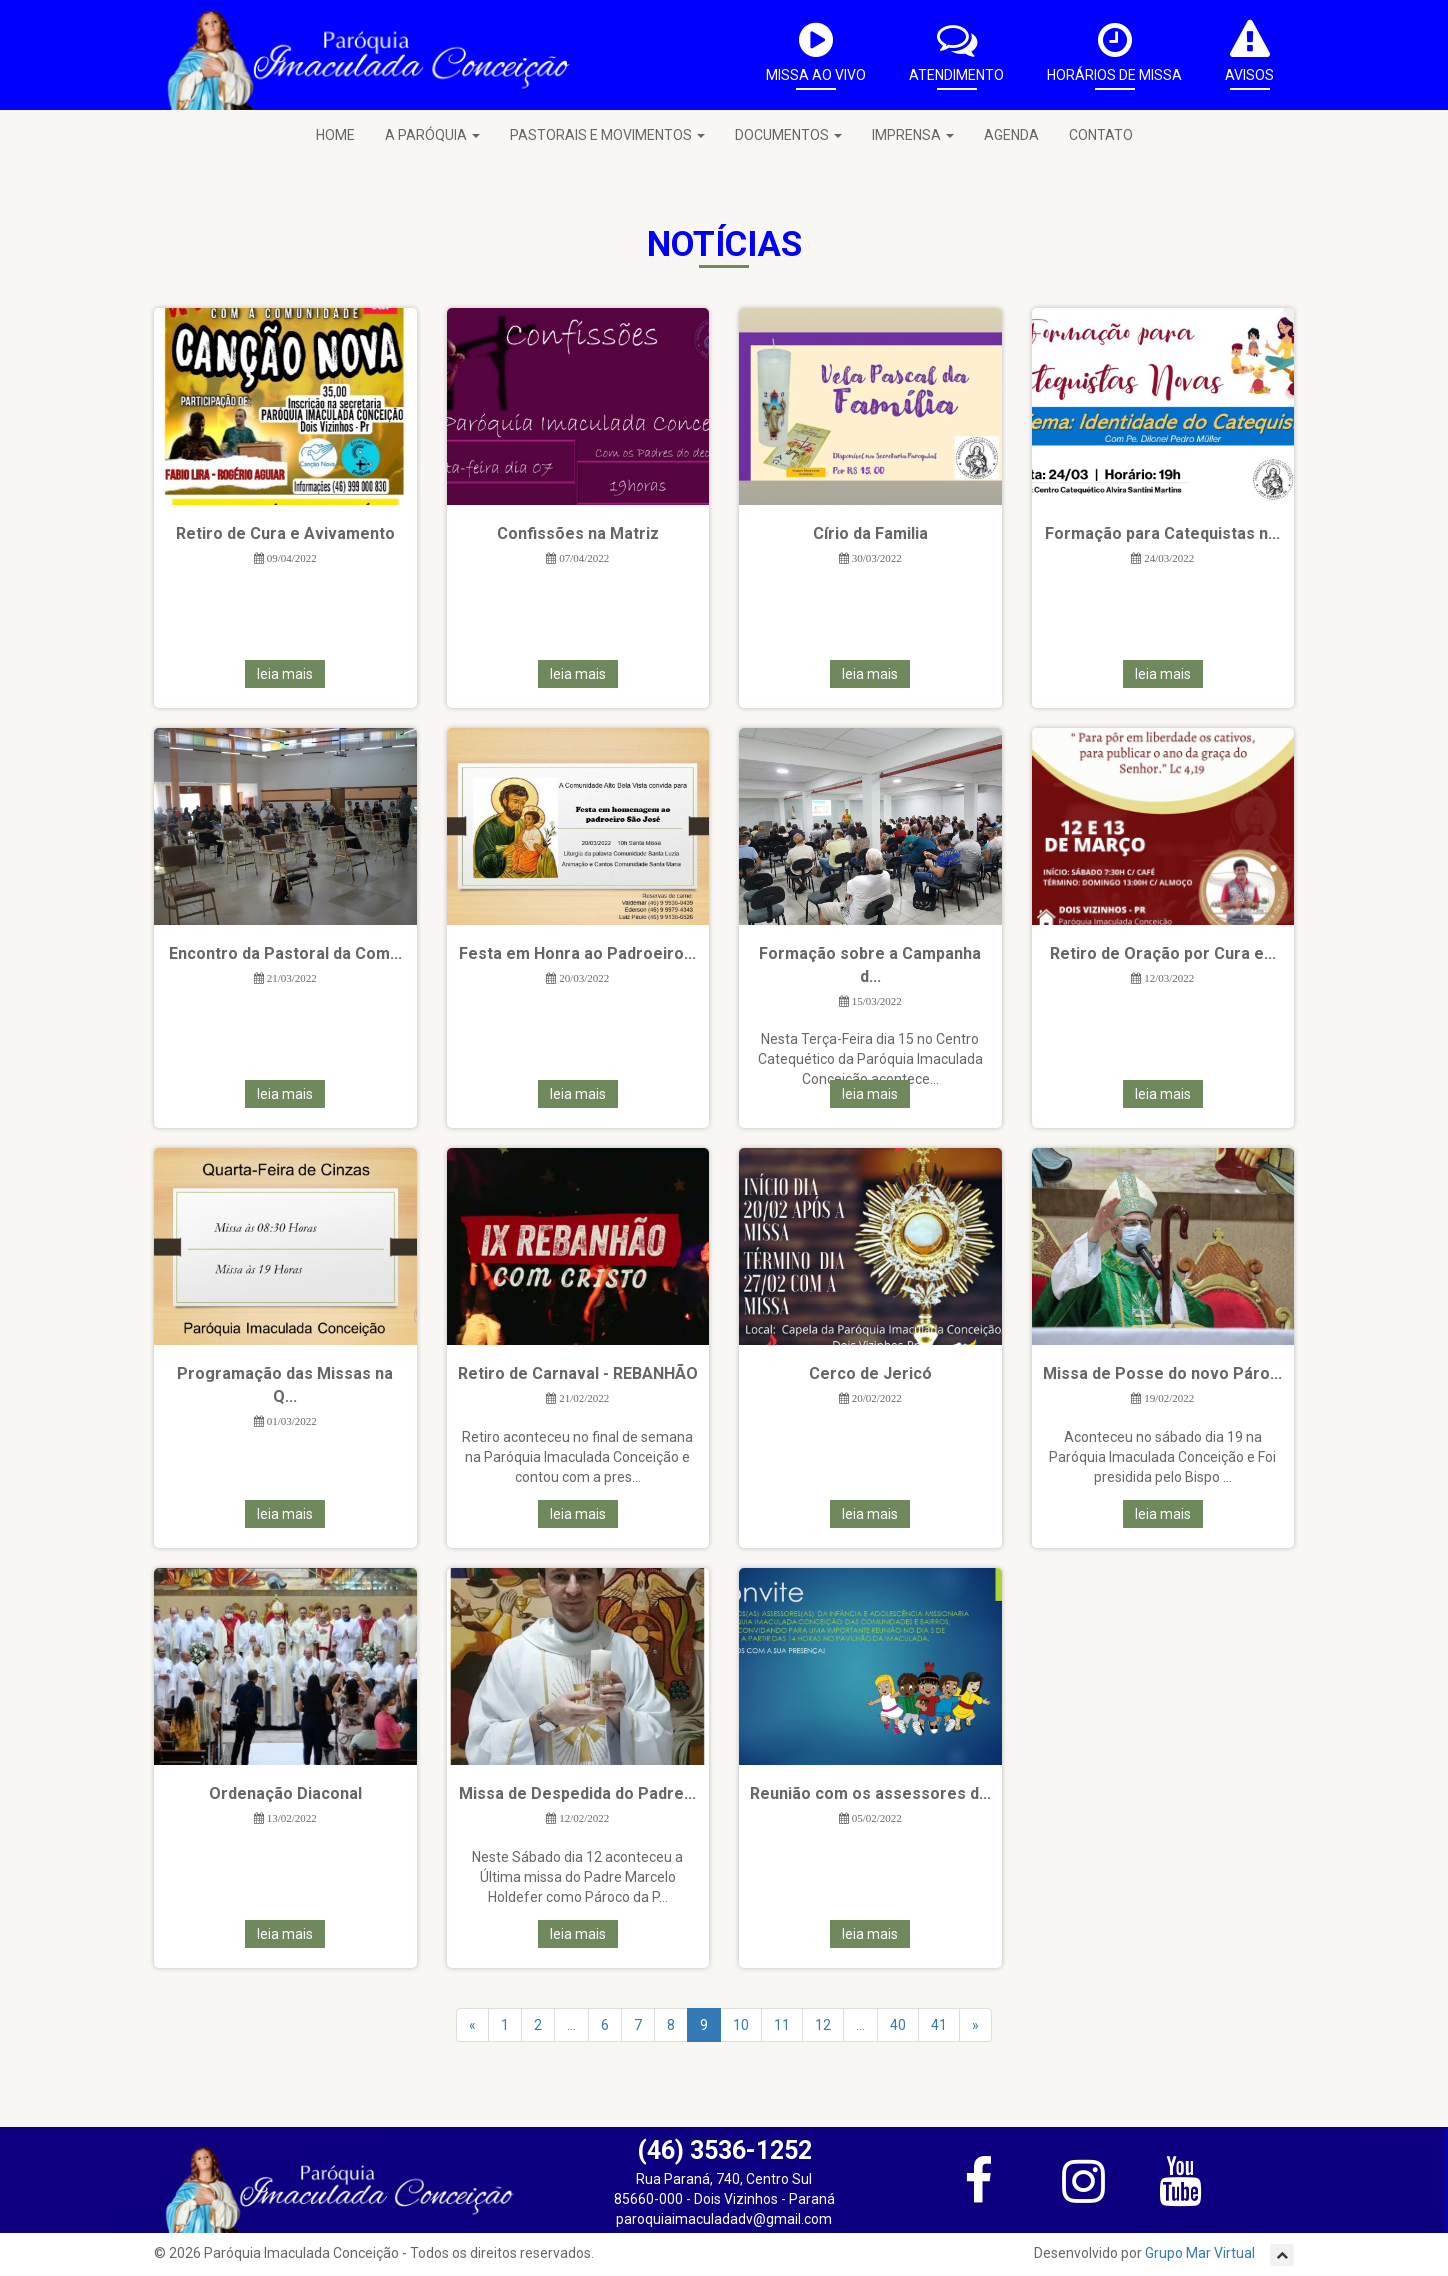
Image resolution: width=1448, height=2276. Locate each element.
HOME (335, 135)
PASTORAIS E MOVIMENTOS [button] (607, 135)
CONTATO (1101, 135)
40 (898, 2025)
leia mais (285, 674)
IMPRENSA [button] (913, 135)
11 (782, 2025)
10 (741, 2025)
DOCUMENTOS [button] (788, 135)
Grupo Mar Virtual (1201, 2253)
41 (939, 2025)
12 (823, 2025)
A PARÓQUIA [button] (432, 135)
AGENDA (1011, 135)
